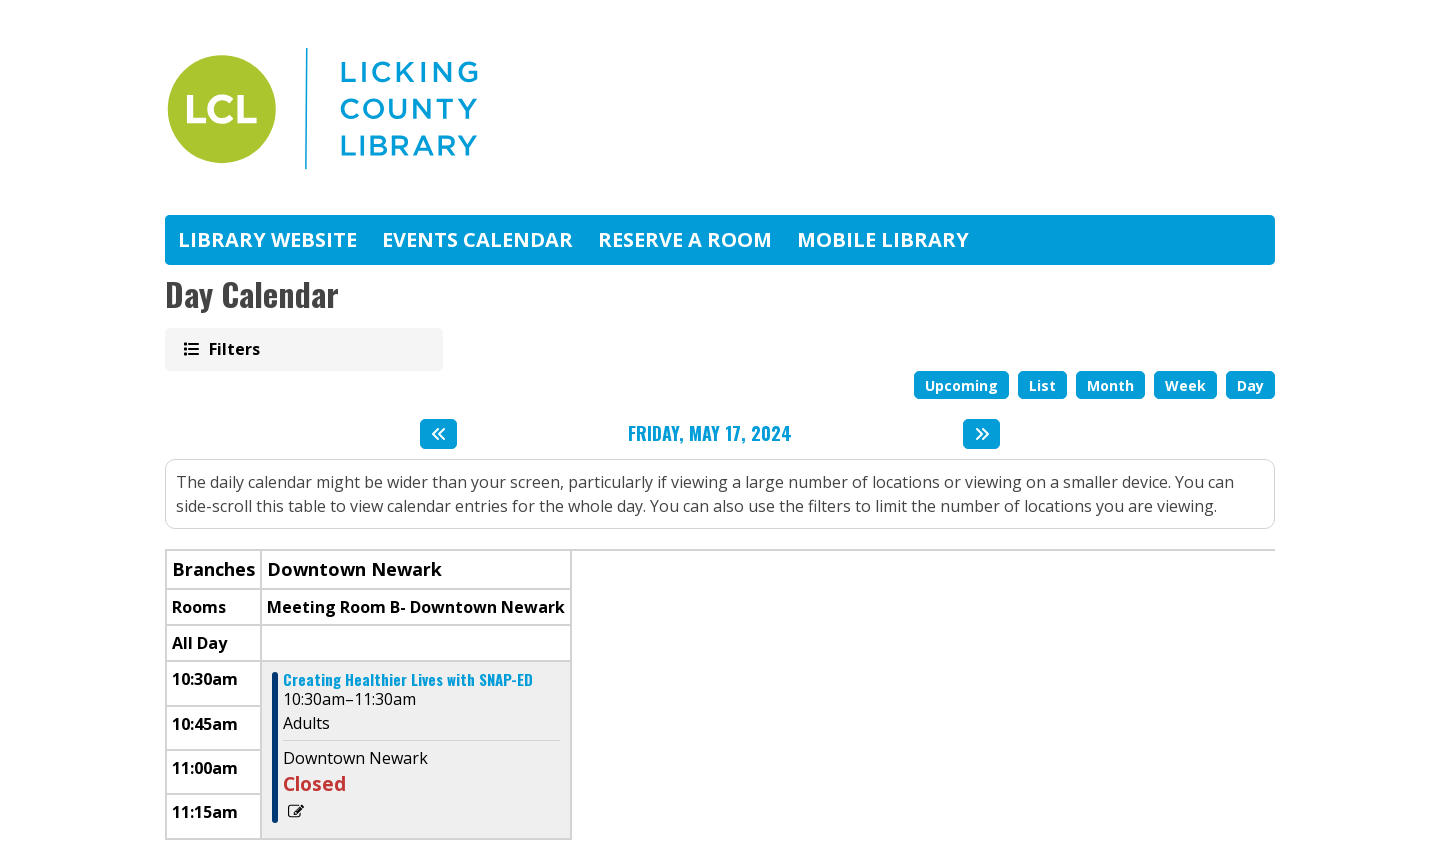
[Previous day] (438, 434)
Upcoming (961, 385)
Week (1185, 385)
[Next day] (981, 434)
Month (1110, 385)
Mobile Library (883, 239)
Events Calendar (477, 239)
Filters (233, 348)
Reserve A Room (685, 239)
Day (1250, 385)
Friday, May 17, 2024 (710, 434)
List (1042, 385)
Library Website (267, 239)
